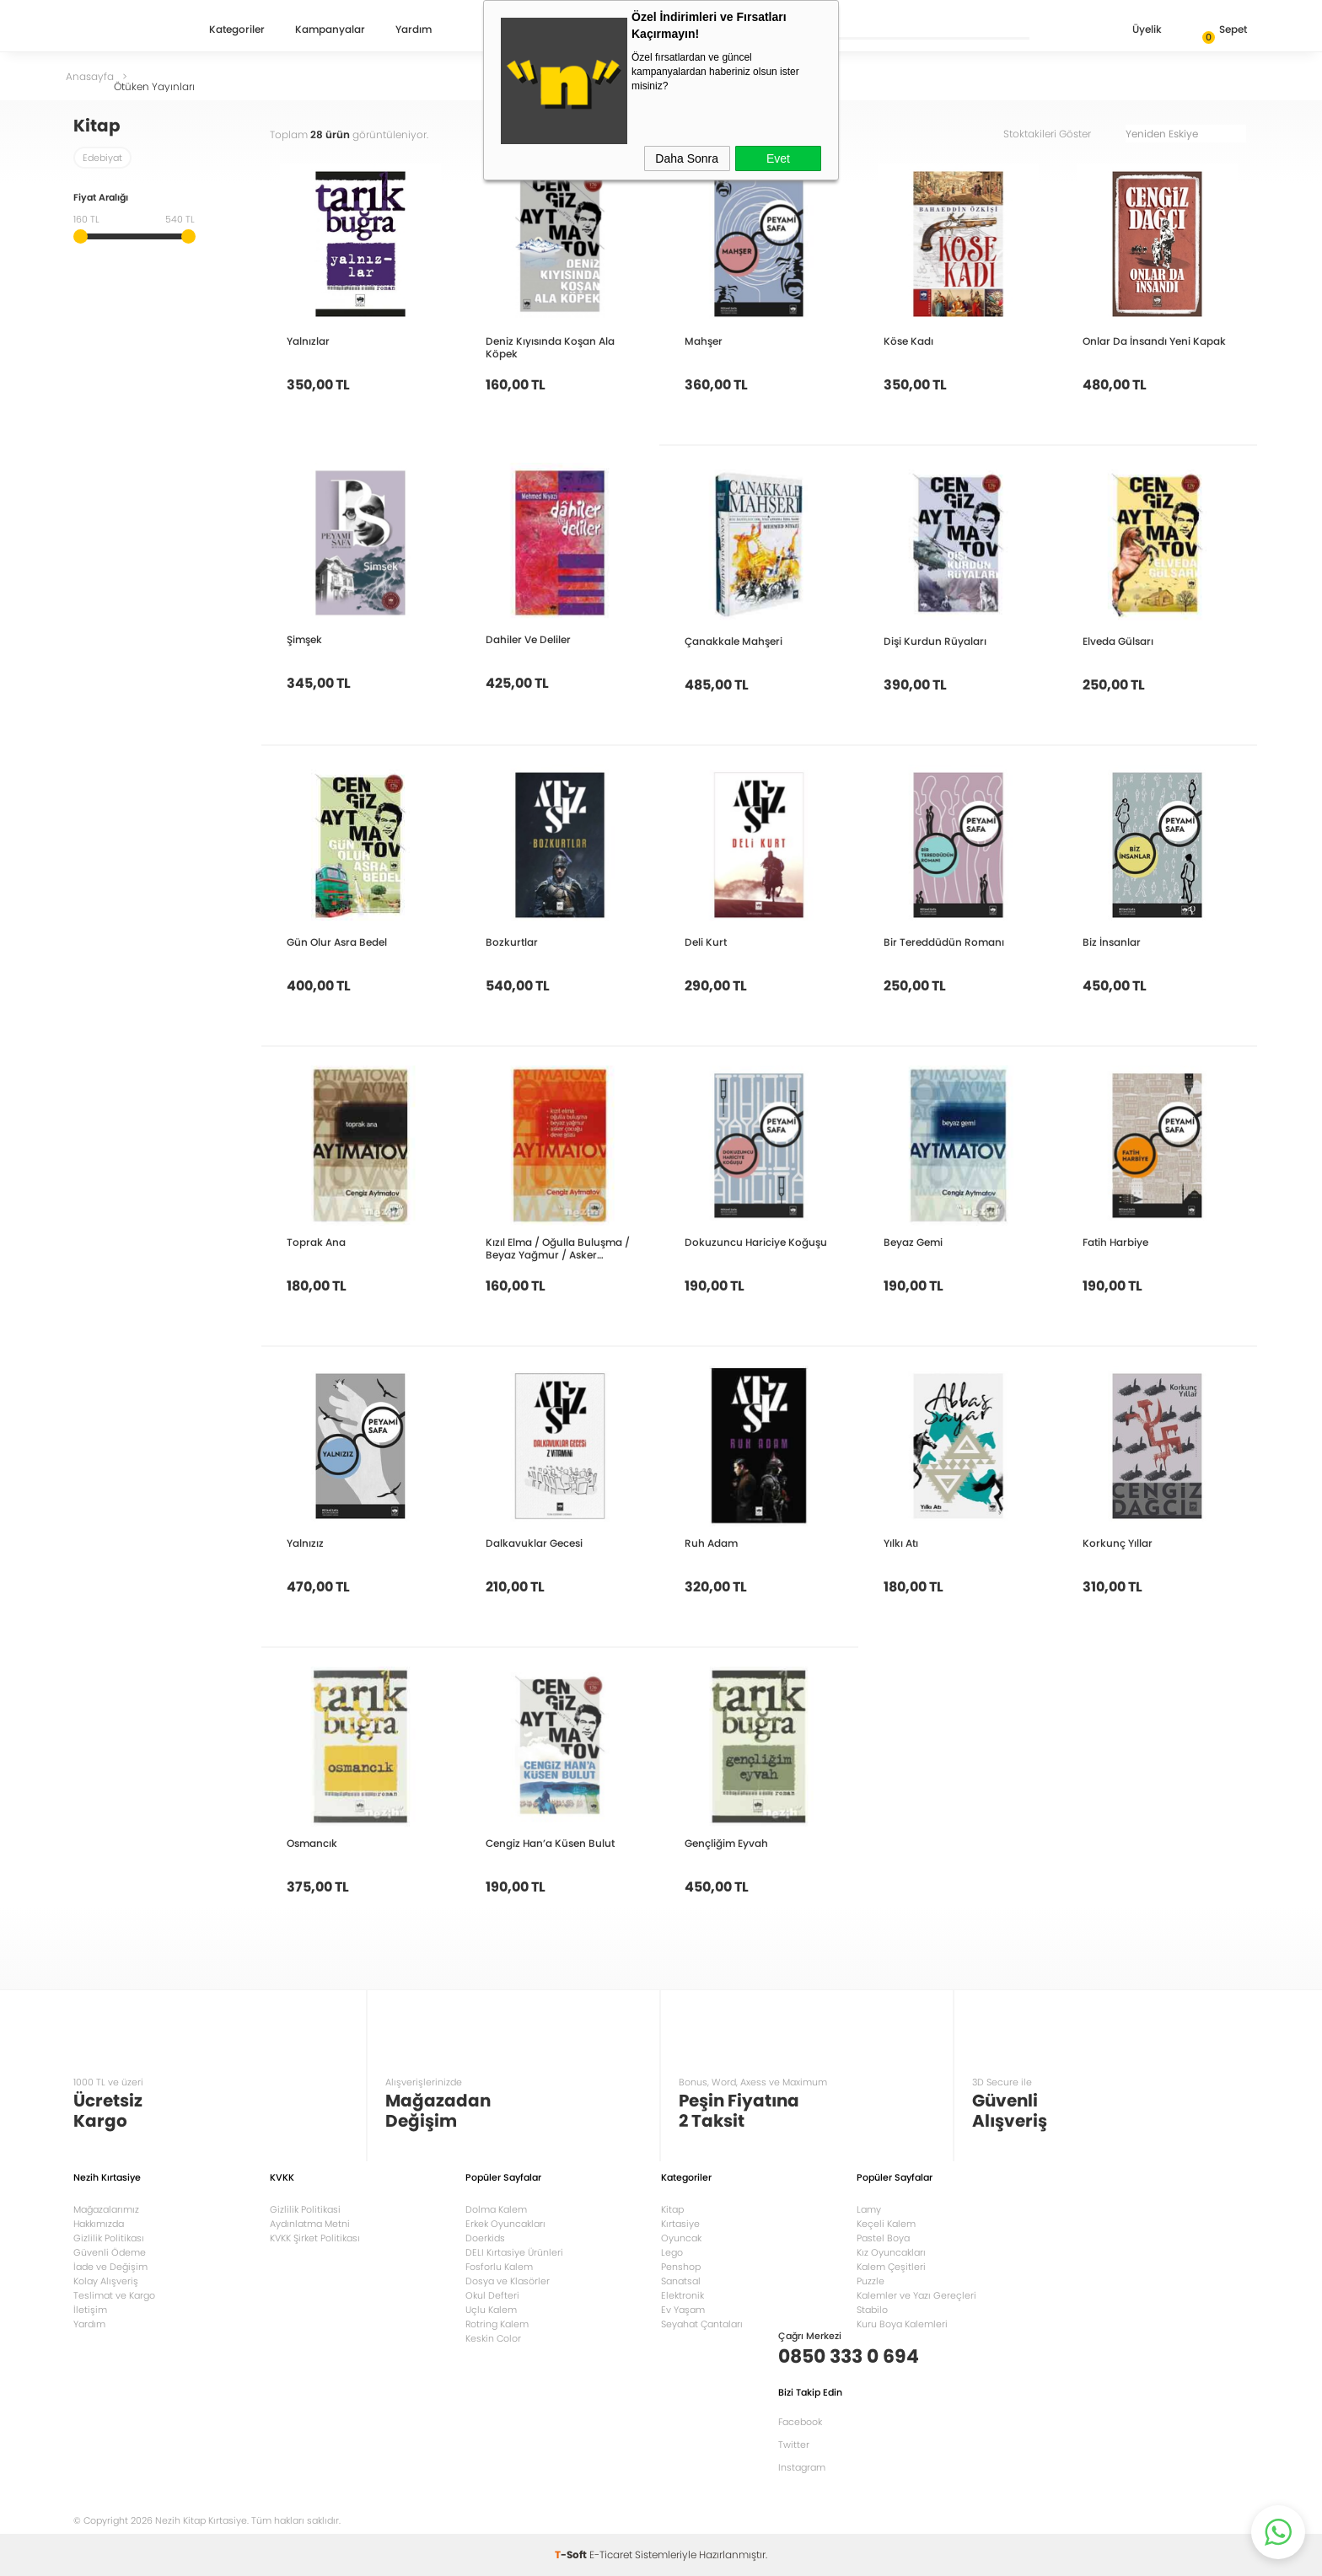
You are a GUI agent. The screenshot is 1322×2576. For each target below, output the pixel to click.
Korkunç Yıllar (1118, 1543)
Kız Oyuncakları (891, 2252)
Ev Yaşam (683, 2309)
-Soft (572, 2554)
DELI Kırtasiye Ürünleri (514, 2252)
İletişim (90, 2309)
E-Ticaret (610, 2554)
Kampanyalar (330, 30)
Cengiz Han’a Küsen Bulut (550, 1843)
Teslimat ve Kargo (114, 2295)
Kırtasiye (680, 2223)
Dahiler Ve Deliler (528, 639)
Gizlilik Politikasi (305, 2209)
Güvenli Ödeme (109, 2252)
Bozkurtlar (512, 942)
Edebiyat (102, 157)
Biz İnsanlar (1112, 942)
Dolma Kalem (496, 2209)
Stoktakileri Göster (1058, 133)
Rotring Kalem (497, 2324)
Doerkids (485, 2238)
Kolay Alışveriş (105, 2281)
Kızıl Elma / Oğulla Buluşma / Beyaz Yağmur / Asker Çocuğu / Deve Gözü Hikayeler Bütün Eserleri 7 (558, 1248)
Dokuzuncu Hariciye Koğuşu (756, 1242)
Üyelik (1133, 30)
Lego (672, 2252)
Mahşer (704, 341)
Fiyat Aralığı (100, 198)
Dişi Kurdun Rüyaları (935, 641)
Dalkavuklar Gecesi (534, 1543)
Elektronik (682, 2295)
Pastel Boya (883, 2238)
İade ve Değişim (110, 2266)
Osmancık (312, 1843)
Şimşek (304, 639)
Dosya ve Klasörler (507, 2281)
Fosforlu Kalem (499, 2266)
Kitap (672, 2209)
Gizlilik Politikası (108, 2238)
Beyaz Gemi (913, 1242)
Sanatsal (681, 2281)
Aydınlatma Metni (310, 2223)
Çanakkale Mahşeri (733, 641)
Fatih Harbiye (1115, 1242)
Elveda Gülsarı (1118, 641)
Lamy (869, 2209)
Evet (778, 158)
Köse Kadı (908, 341)
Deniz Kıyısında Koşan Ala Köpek (550, 347)
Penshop (681, 2266)
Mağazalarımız (106, 2209)
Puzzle (870, 2281)
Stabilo (872, 2309)
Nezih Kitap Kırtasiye (122, 29)
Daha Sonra (686, 158)
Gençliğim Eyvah (726, 1843)
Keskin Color (493, 2338)
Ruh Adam (711, 1543)
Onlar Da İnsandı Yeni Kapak (1154, 341)
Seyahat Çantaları (702, 2324)
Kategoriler (237, 30)
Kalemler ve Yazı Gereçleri (916, 2295)
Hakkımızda (98, 2223)
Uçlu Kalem (491, 2309)
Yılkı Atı (901, 1543)
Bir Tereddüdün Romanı (944, 942)
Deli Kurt (706, 942)
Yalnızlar (308, 341)
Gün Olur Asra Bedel (337, 942)
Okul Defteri (492, 2295)
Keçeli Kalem (886, 2223)
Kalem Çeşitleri (891, 2266)
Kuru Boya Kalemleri (902, 2324)
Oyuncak (681, 2238)
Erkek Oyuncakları (505, 2223)
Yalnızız (305, 1543)
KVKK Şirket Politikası (315, 2238)
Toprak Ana (316, 1242)
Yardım (413, 30)
